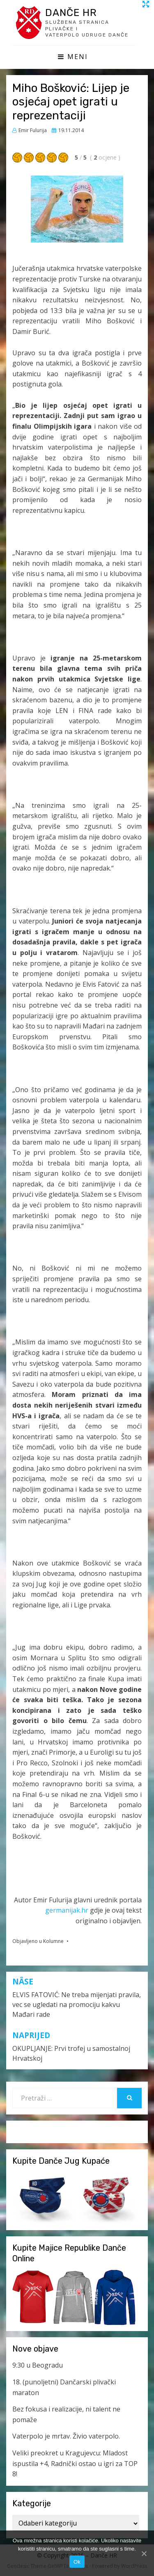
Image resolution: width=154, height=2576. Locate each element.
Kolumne (53, 1941)
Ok (77, 2562)
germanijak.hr (66, 1910)
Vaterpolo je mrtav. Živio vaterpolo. (66, 2436)
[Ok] (144, 2553)
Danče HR (71, 12)
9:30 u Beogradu (37, 2365)
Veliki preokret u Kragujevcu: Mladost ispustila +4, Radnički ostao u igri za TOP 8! (75, 2463)
